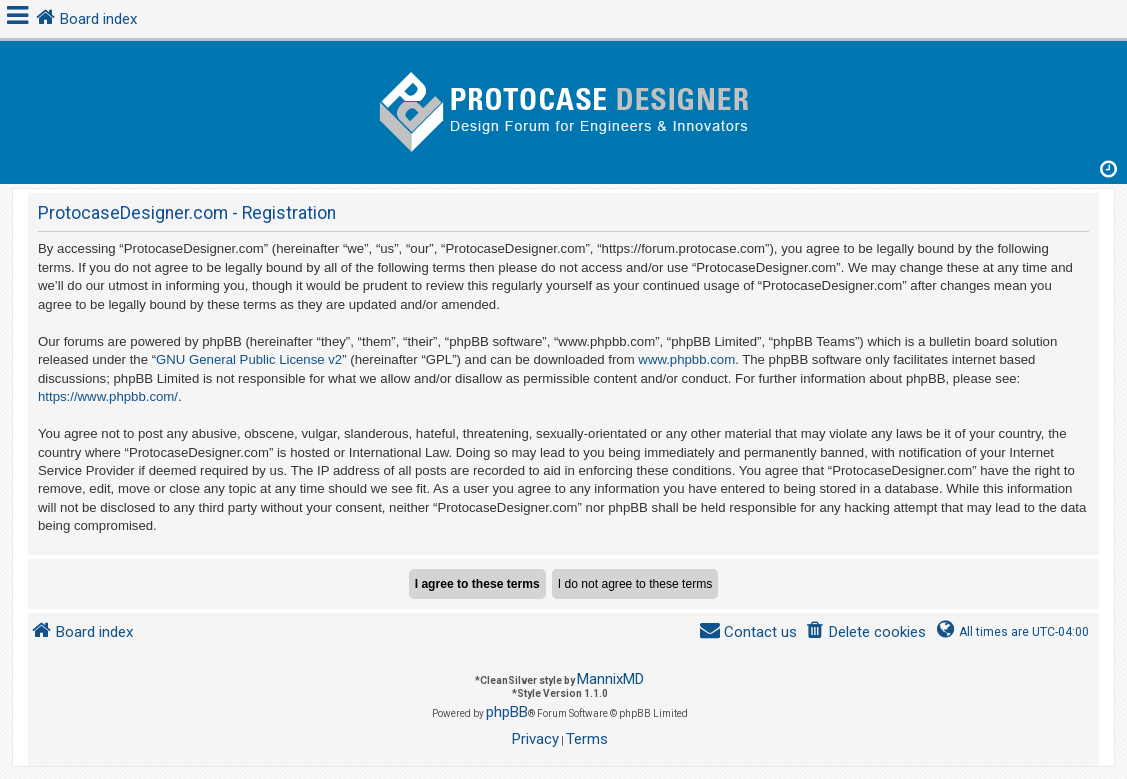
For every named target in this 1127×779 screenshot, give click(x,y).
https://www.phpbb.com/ (108, 396)
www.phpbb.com (686, 359)
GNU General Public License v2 (249, 359)
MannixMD (610, 679)
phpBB (507, 712)
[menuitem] (865, 632)
